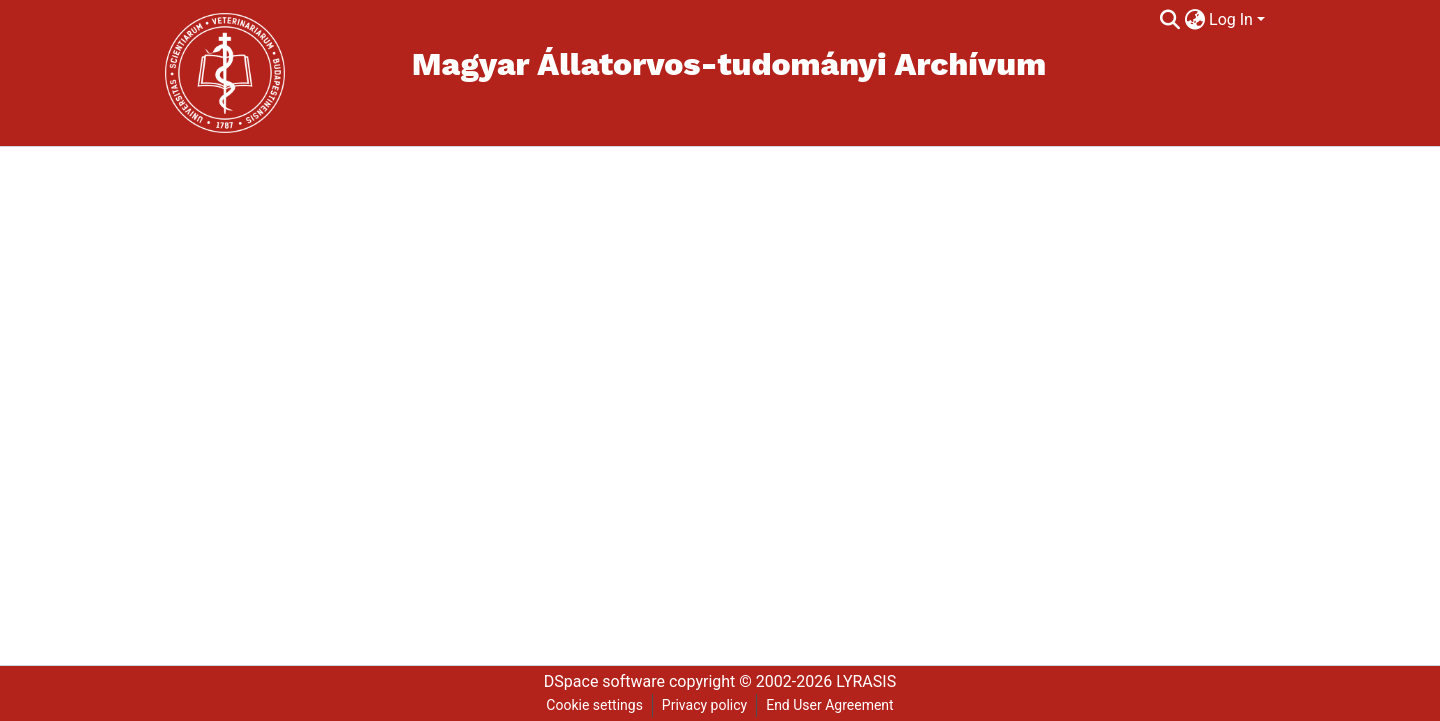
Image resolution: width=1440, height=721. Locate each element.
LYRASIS (866, 681)
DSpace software (604, 681)
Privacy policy (704, 705)
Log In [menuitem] (1231, 19)
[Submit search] (1169, 20)
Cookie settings (594, 705)
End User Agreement (829, 705)
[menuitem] (1194, 20)
